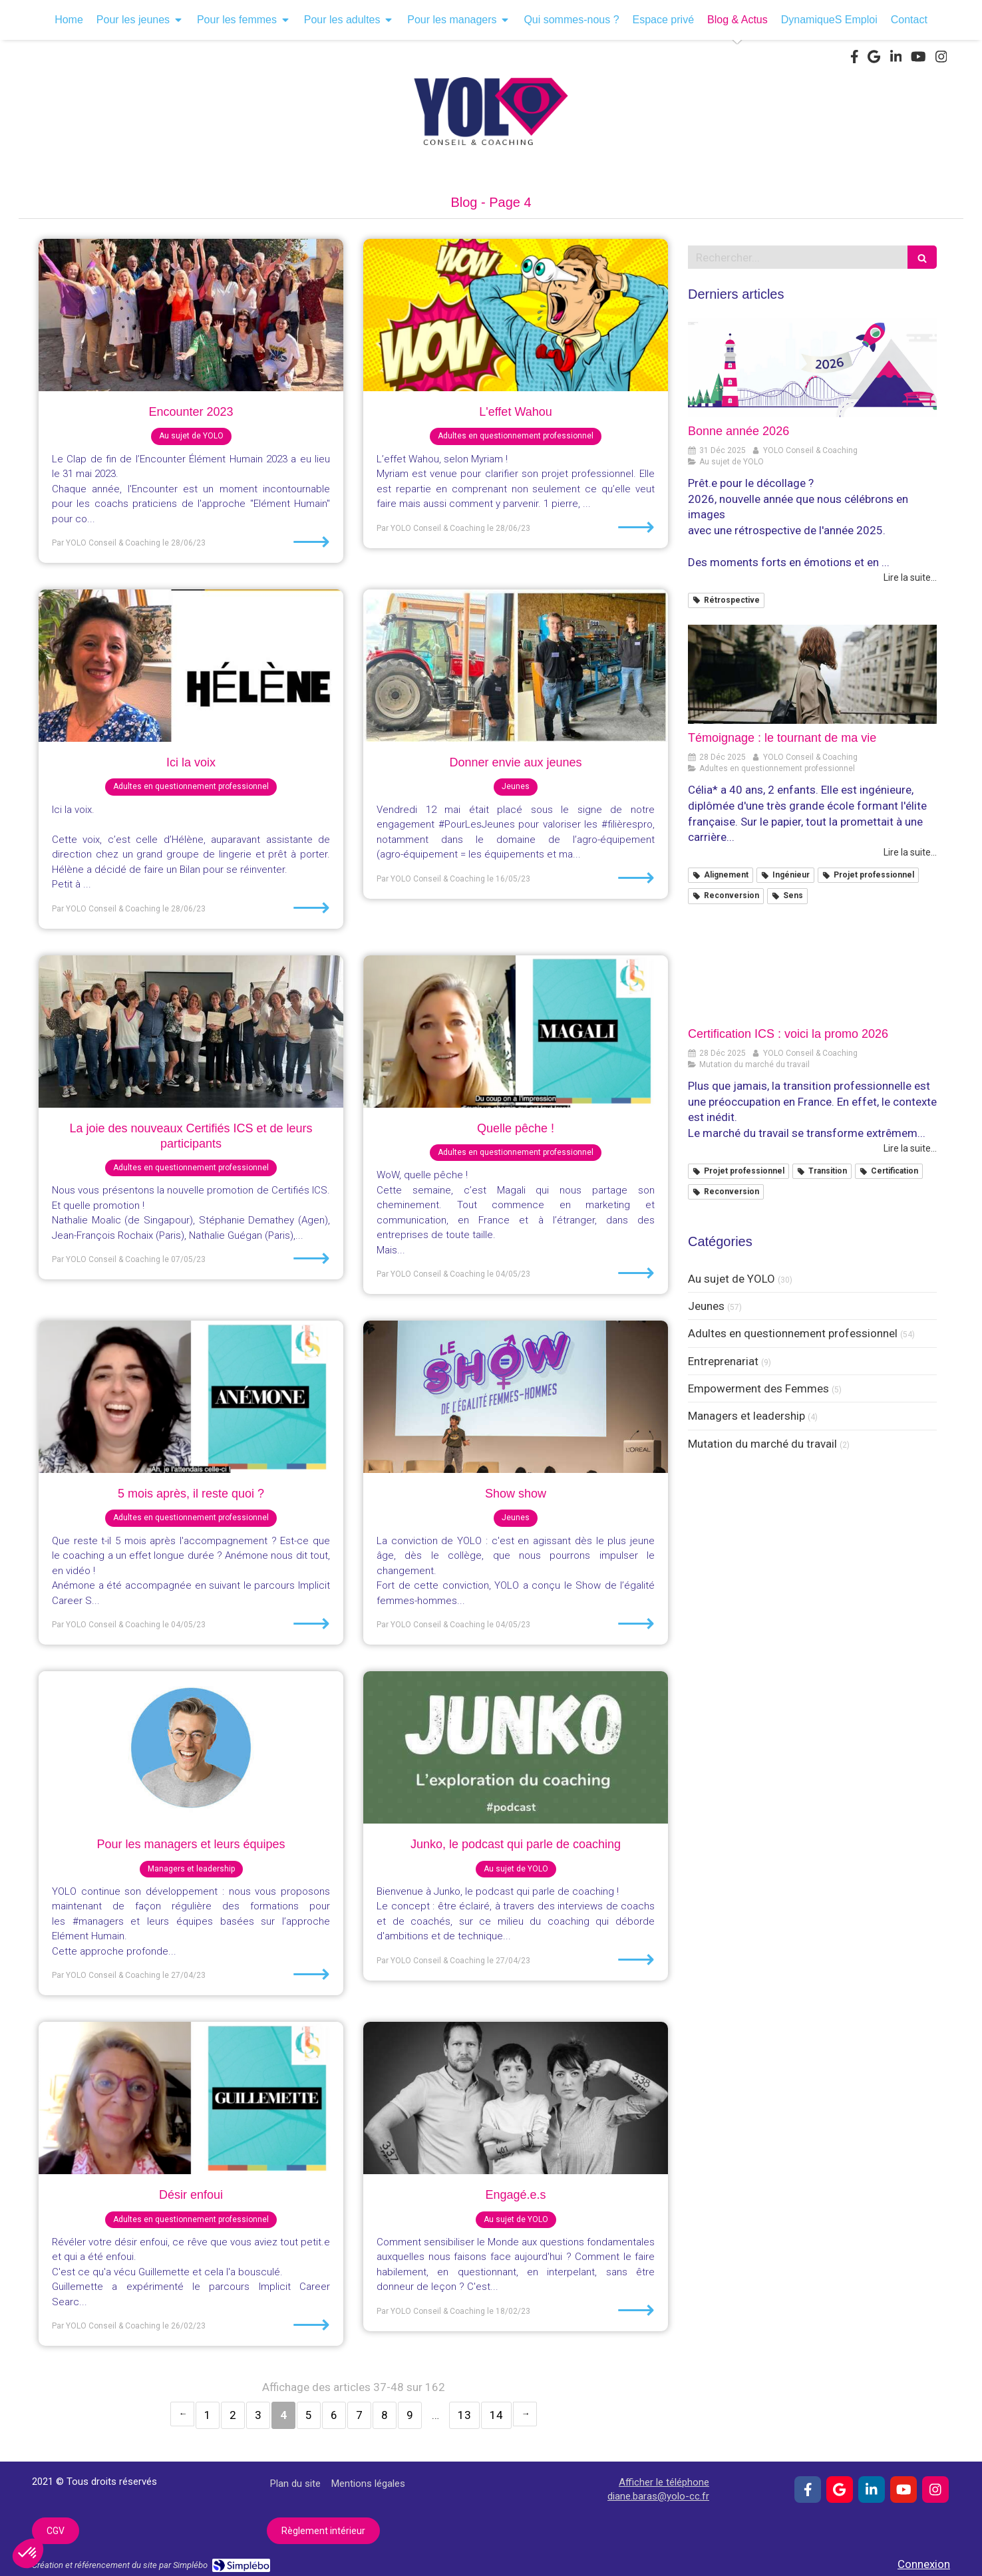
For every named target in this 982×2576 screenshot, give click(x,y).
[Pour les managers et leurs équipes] (191, 1747)
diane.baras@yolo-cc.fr (658, 2496)
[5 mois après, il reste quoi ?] (191, 1397)
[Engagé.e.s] (515, 2098)
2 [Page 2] (233, 2415)
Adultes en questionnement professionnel (793, 1333)
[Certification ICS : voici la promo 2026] (812, 971)
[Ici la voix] (191, 665)
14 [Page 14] (496, 2415)
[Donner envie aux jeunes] (515, 665)
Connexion (924, 2564)
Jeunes (706, 1306)
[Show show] (515, 1397)
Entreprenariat (723, 1361)
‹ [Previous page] (182, 2414)
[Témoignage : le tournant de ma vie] (812, 674)
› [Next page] (525, 2414)
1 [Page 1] (207, 2415)
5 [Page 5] (308, 2415)
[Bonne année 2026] (812, 368)
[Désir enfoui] (191, 2098)
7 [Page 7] (359, 2415)
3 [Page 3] (258, 2415)
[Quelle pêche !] (515, 1031)
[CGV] (55, 2530)
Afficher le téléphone (664, 2482)
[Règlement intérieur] (323, 2530)
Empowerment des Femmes (758, 1388)
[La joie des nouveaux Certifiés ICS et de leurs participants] (191, 1031)
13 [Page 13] (464, 2415)
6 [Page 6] (334, 2415)
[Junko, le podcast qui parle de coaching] (515, 1747)
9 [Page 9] (410, 2415)
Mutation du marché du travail (762, 1443)
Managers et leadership (746, 1415)
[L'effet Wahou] (515, 315)
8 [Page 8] (384, 2415)
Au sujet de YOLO (731, 1278)
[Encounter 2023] (191, 315)
